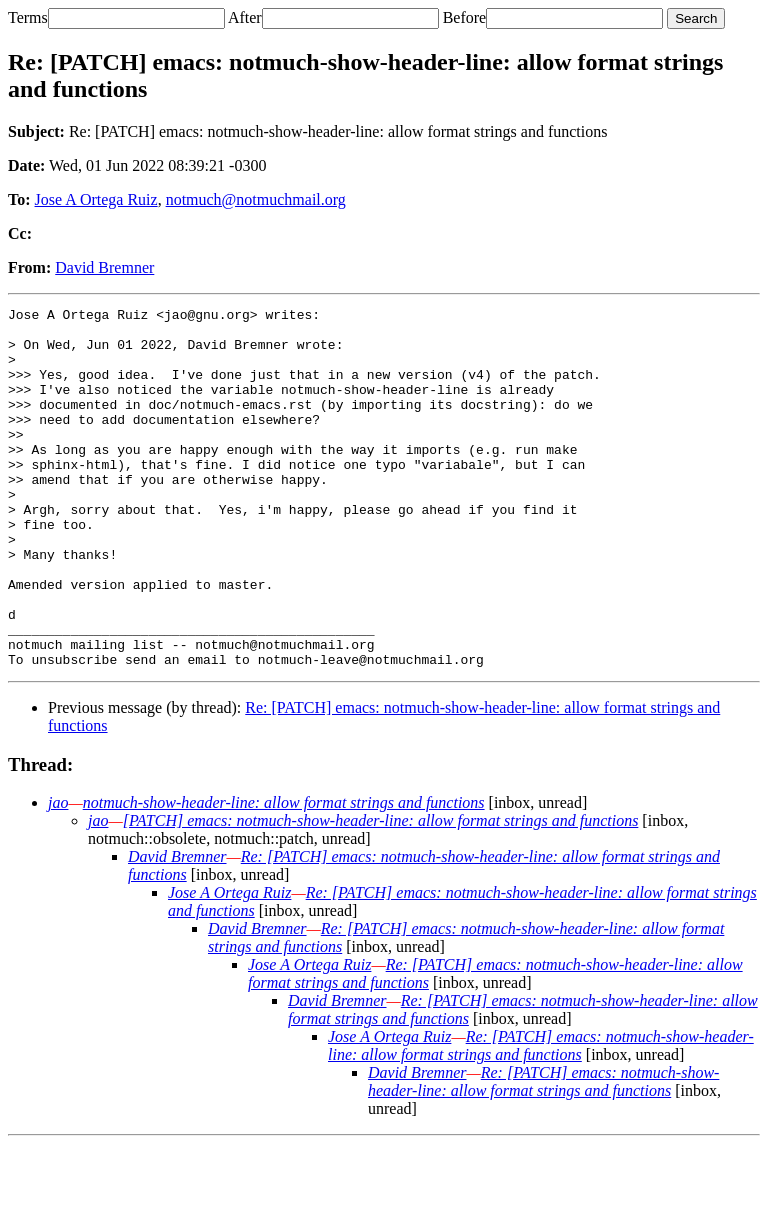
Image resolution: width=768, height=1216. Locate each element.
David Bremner (104, 267)
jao (58, 874)
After (245, 17)
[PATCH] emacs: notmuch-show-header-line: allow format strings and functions (381, 892)
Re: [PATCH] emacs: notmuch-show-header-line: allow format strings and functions (541, 1117)
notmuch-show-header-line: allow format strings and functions (284, 874)
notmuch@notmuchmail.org (256, 199)
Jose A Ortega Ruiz (96, 199)
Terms (28, 17)
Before (465, 17)
